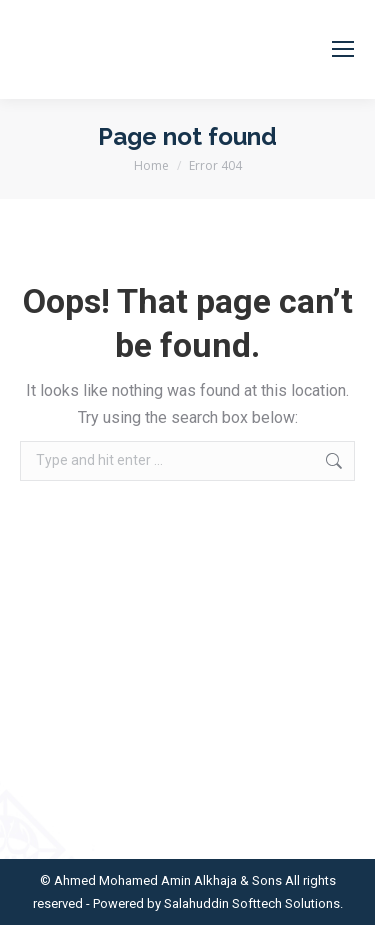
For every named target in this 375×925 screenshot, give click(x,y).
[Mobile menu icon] (343, 49)
